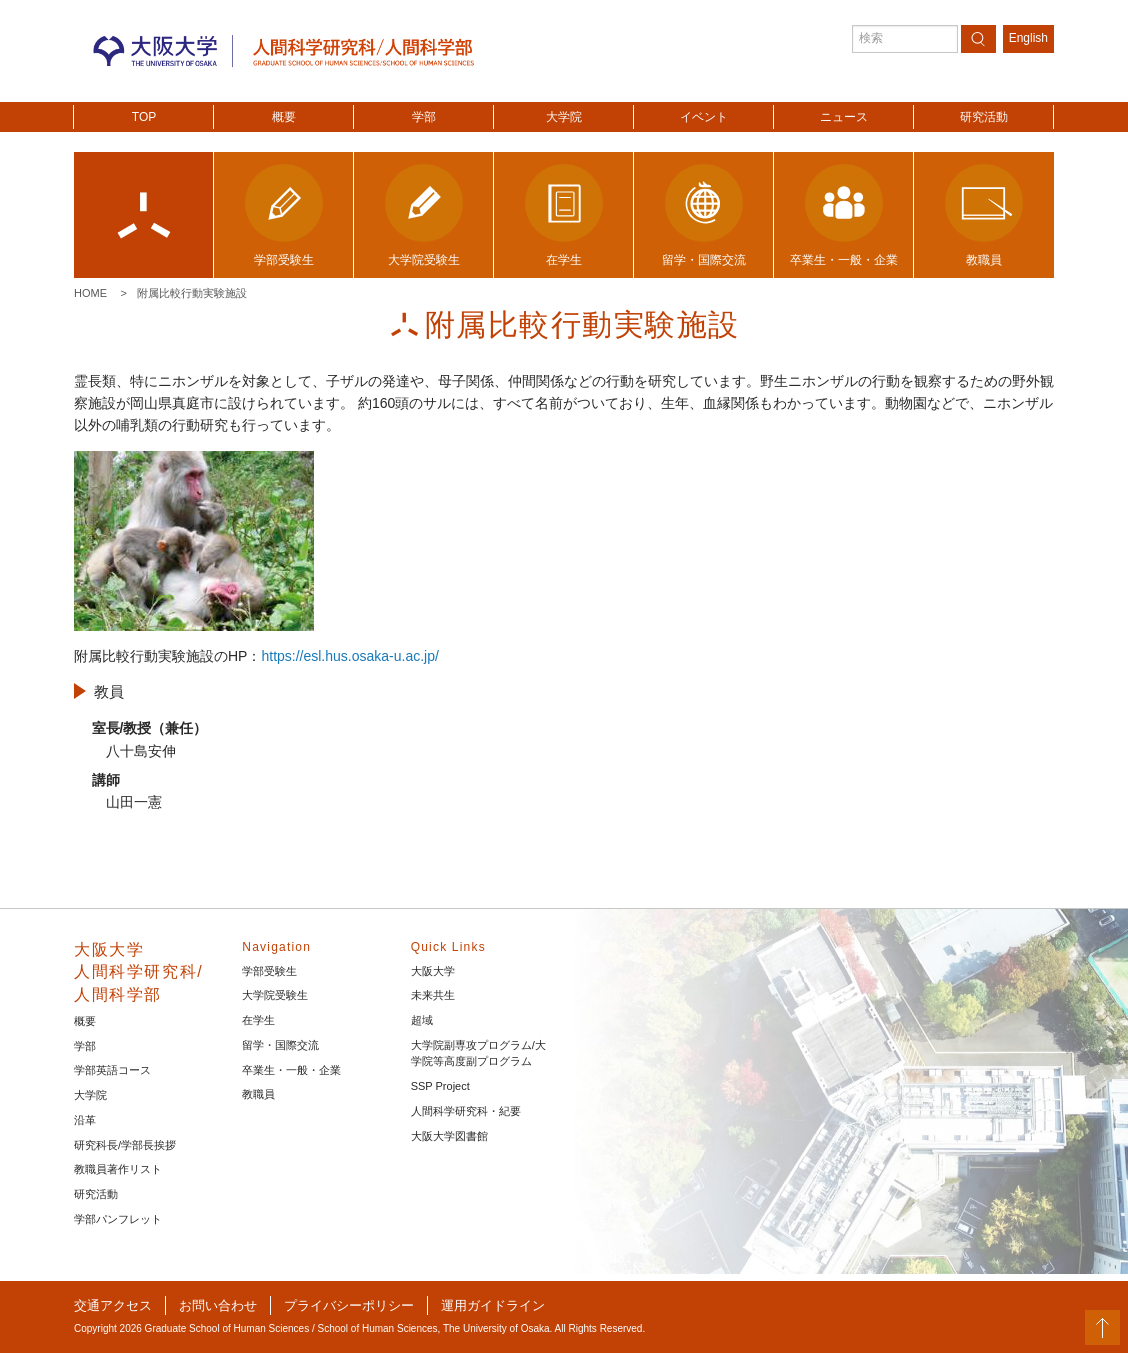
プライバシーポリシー (349, 1305)
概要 (284, 117)
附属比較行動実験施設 (192, 293)
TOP (144, 117)
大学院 (564, 117)
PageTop (1102, 1327)
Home (90, 293)
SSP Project (440, 1086)
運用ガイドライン (493, 1305)
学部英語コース (112, 1070)
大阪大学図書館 (449, 1136)
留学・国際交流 (280, 1045)
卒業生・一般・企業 (291, 1070)
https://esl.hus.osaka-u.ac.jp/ (349, 656)
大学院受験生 (275, 995)
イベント (704, 117)
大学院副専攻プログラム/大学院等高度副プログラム (478, 1053)
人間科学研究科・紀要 (466, 1111)
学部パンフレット (118, 1219)
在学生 (258, 1020)
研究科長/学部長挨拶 (125, 1145)
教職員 (258, 1094)
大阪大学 (433, 971)
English (1028, 38)
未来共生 (433, 995)
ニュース (844, 117)
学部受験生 (269, 971)
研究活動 (984, 117)
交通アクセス (113, 1305)
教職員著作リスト (118, 1169)
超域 (422, 1020)
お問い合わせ (218, 1305)
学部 (424, 117)
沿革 (85, 1120)
